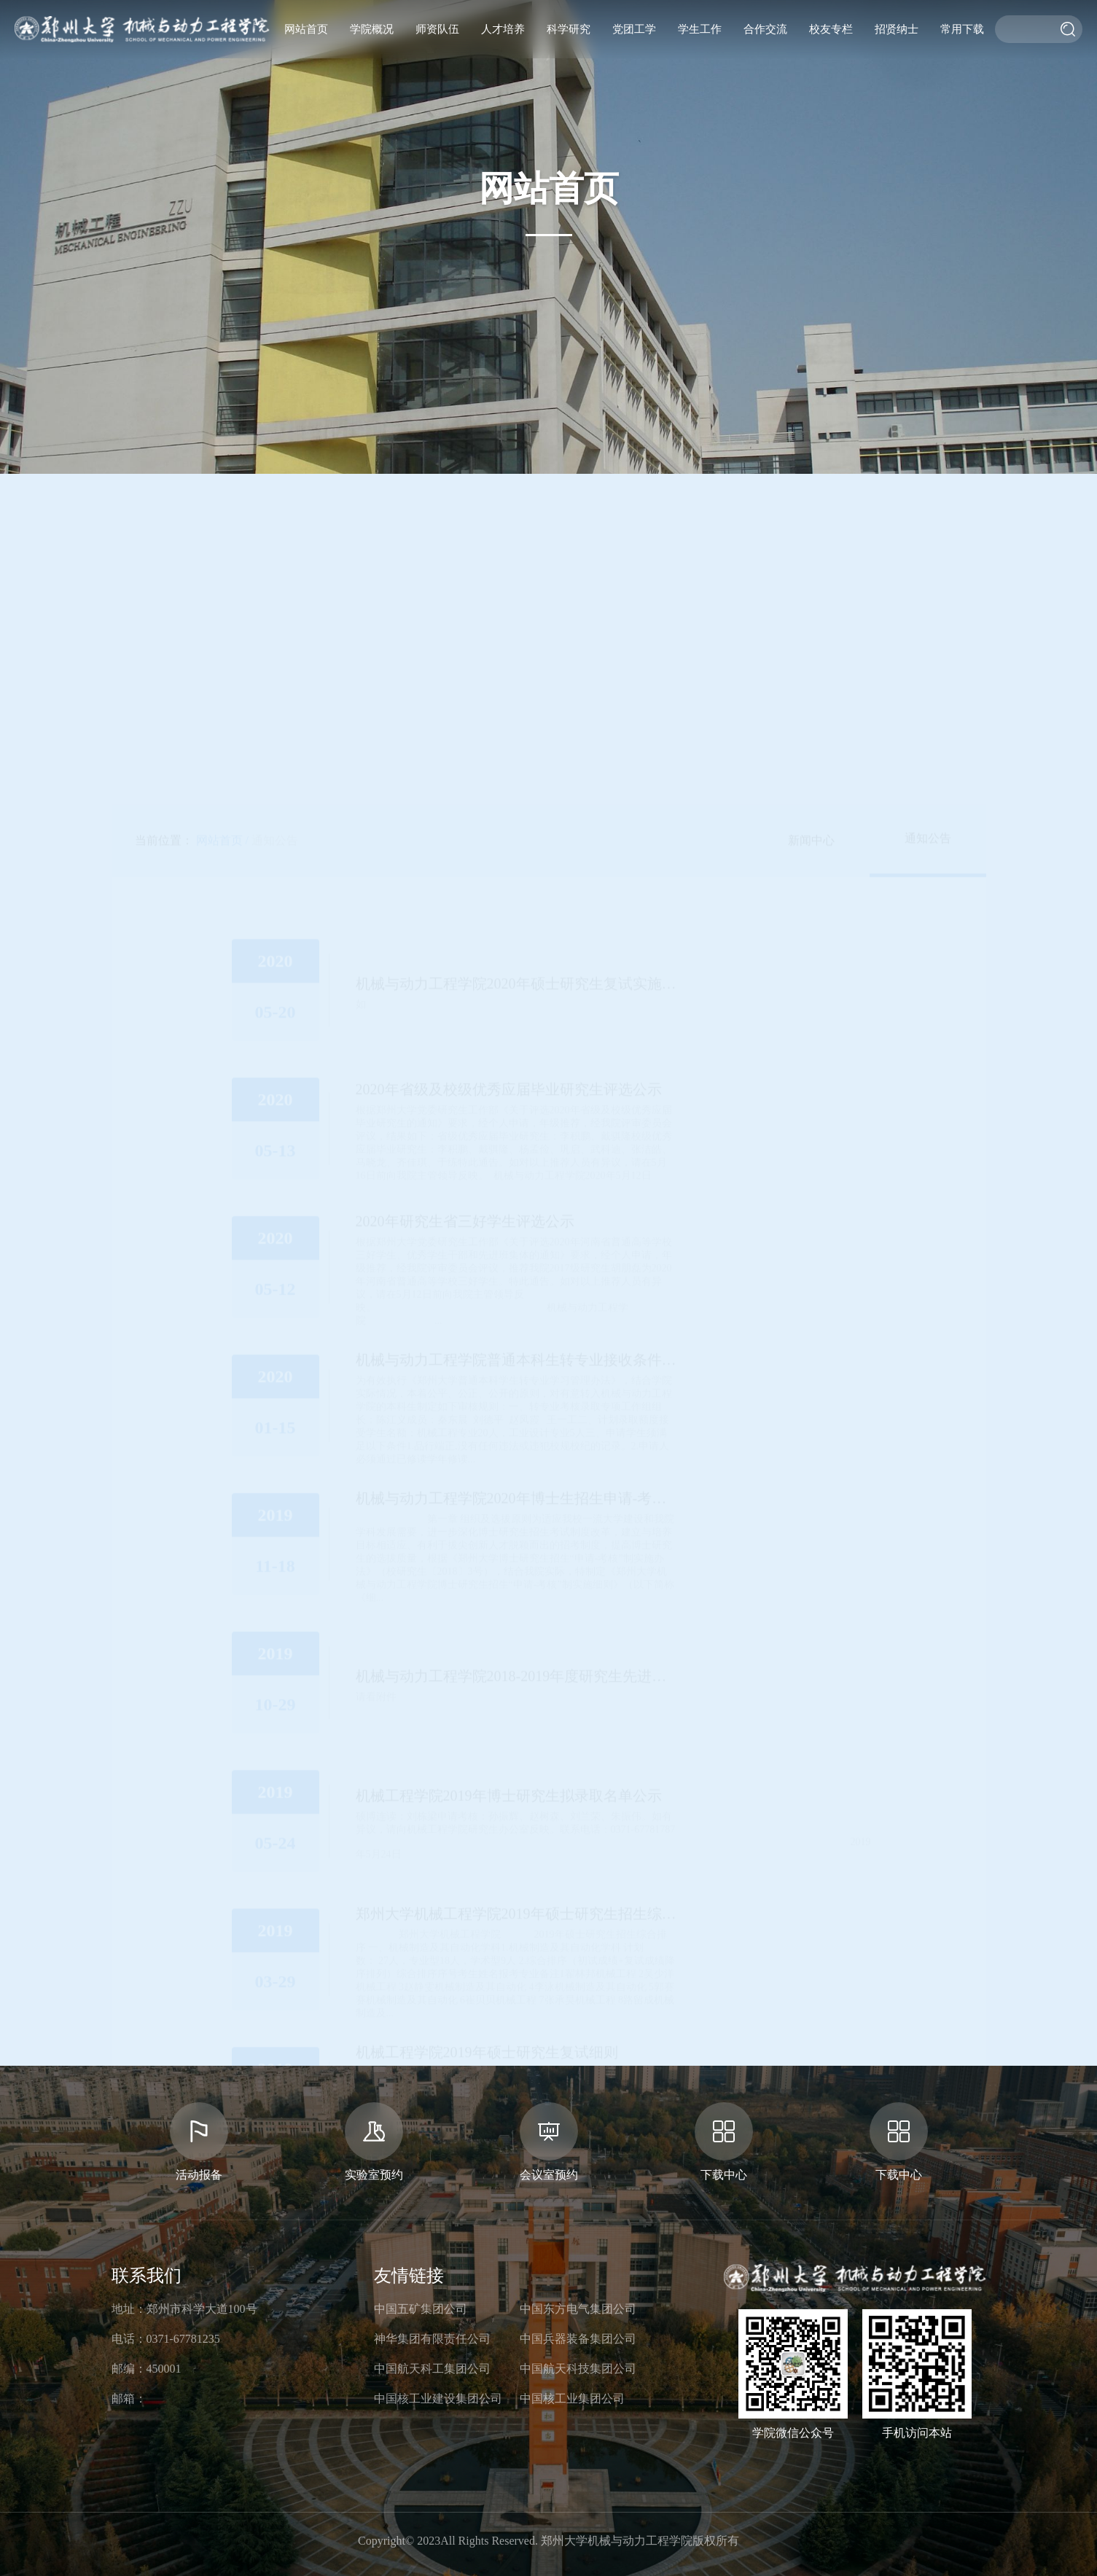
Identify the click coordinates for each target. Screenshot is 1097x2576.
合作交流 (765, 29)
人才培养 (503, 29)
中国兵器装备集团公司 (578, 2339)
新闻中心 (811, 364)
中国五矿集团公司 (420, 2309)
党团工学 (634, 29)
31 (515, 1853)
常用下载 (962, 29)
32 (540, 1853)
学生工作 (700, 29)
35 (617, 1853)
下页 (673, 1853)
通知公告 (274, 364)
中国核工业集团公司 (572, 2398)
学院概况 (372, 29)
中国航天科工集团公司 (432, 2368)
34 (591, 1853)
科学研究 (568, 29)
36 (643, 1853)
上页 (457, 1853)
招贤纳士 (896, 29)
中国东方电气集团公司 (578, 2309)
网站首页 (306, 29)
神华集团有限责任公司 (432, 2339)
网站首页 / (222, 364)
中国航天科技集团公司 (578, 2368)
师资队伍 (437, 29)
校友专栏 (831, 29)
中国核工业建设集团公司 (438, 2398)
